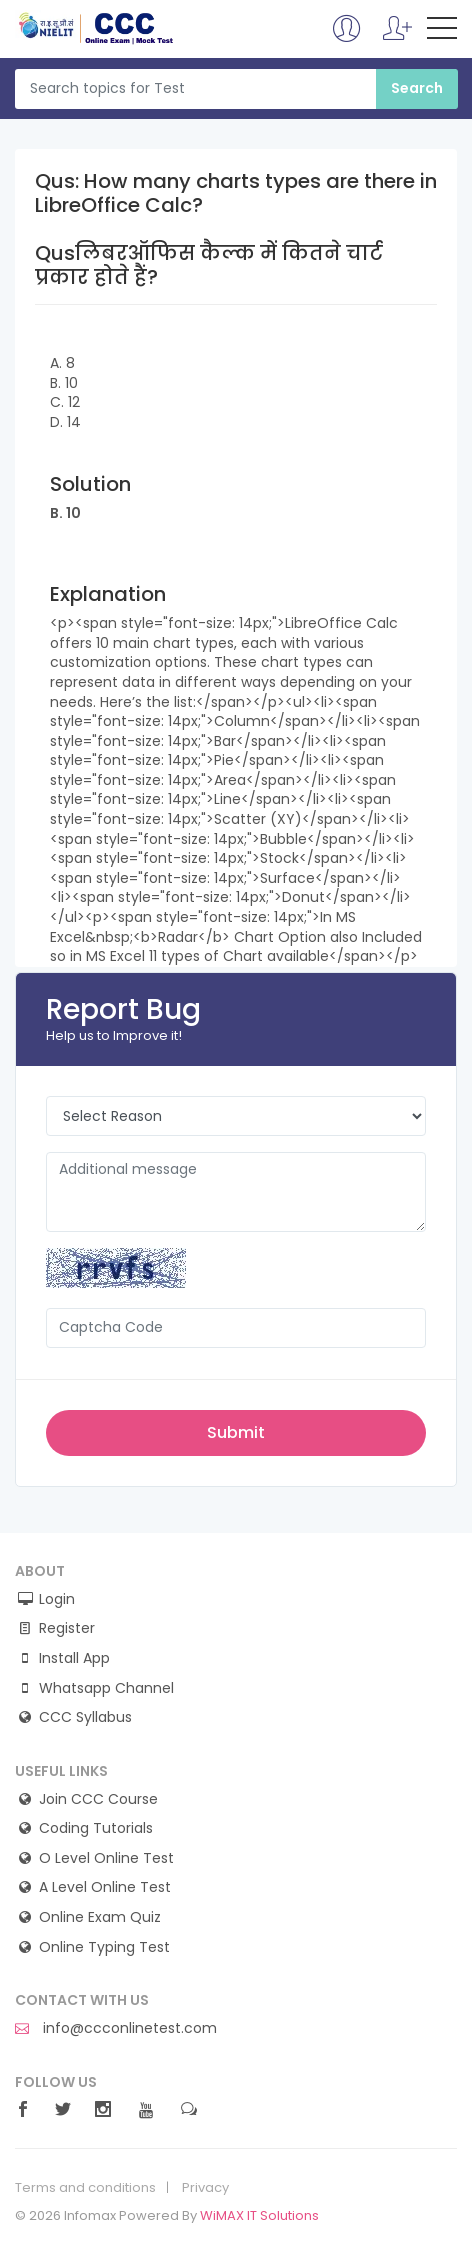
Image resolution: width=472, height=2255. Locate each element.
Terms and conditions (85, 2188)
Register (67, 1628)
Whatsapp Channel (106, 1688)
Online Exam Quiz (100, 1917)
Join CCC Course (98, 1799)
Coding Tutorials (96, 1828)
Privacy (205, 2188)
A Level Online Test (105, 1887)
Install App (74, 1658)
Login (57, 1599)
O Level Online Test (106, 1858)
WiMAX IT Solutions (259, 2215)
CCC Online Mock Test (96, 28)
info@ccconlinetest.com (116, 2028)
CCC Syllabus (85, 1717)
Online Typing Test (104, 1947)
